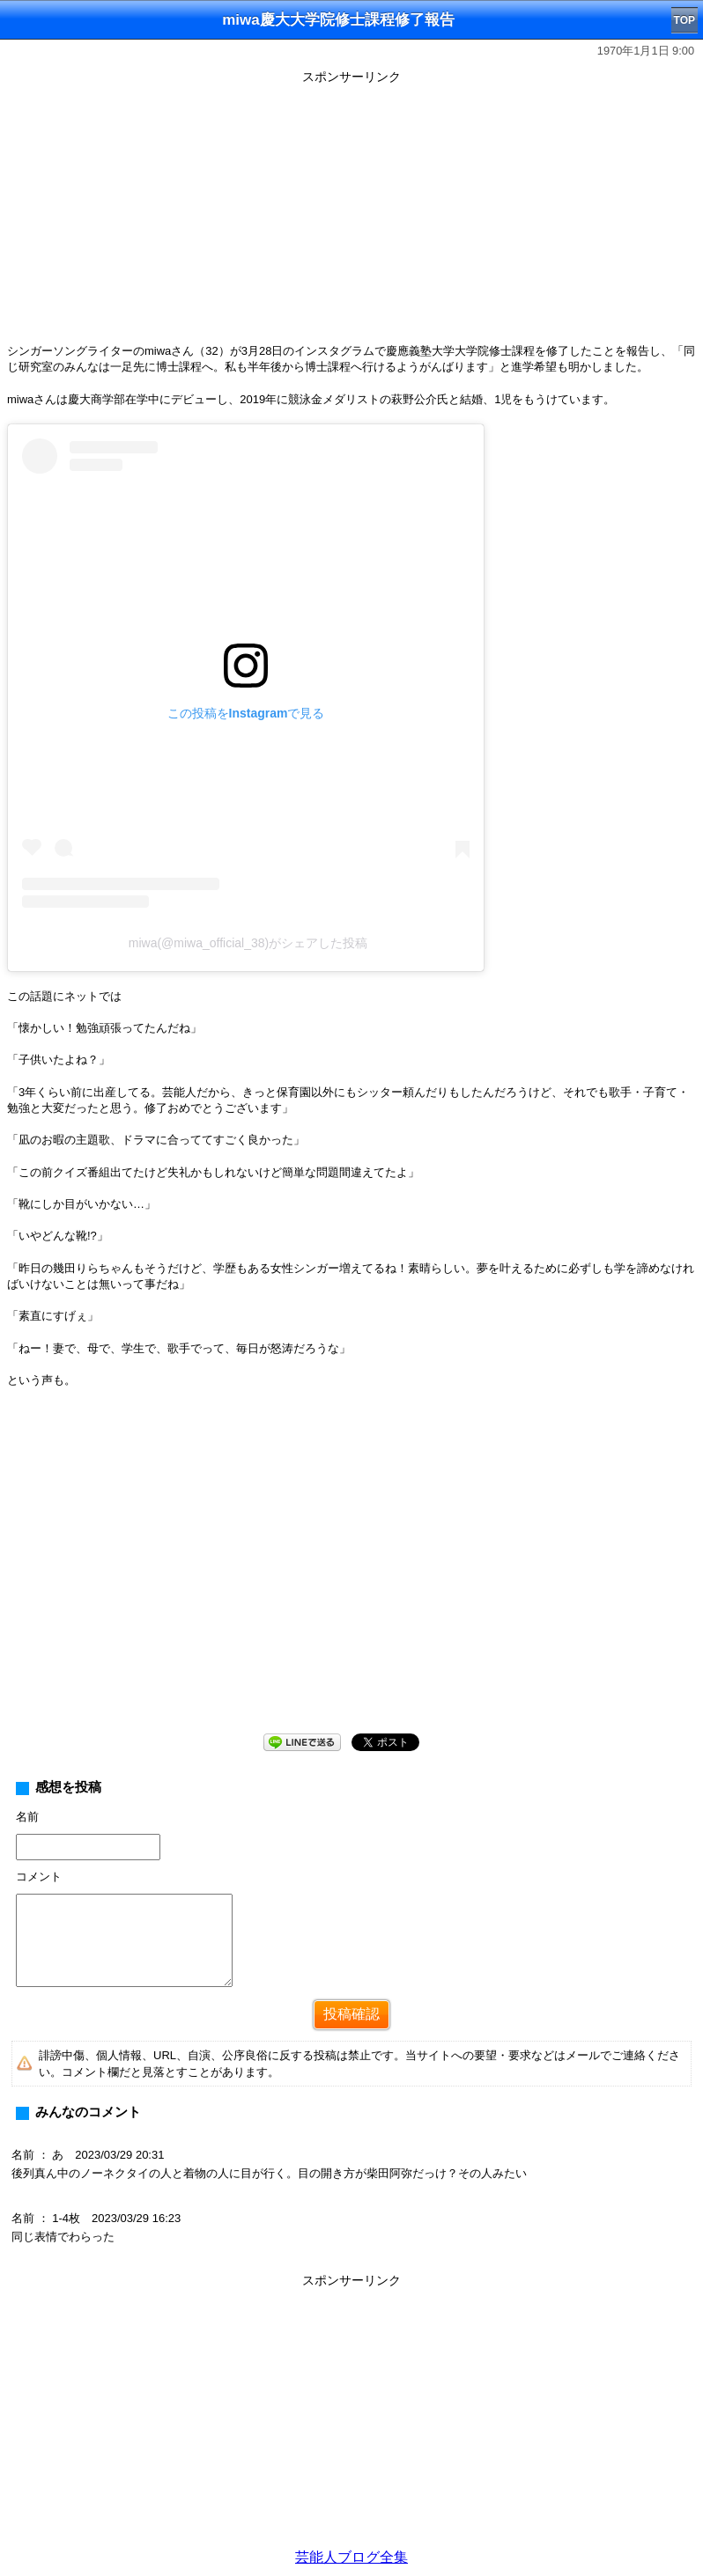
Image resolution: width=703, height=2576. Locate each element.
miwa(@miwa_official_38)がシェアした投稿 (248, 943)
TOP (684, 20)
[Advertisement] (351, 213)
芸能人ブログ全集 (351, 2557)
